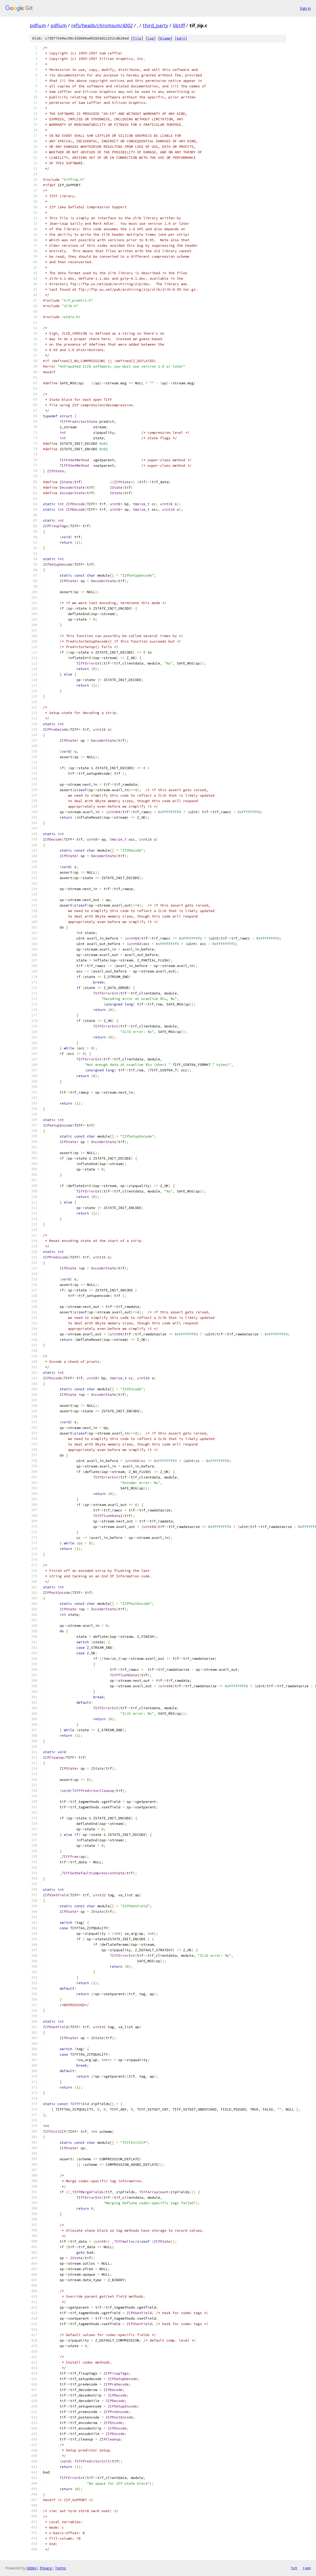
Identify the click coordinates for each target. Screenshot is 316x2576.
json (306, 2568)
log (151, 38)
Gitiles (31, 2568)
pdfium (38, 25)
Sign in (305, 8)
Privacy (46, 2568)
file (137, 38)
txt (294, 2568)
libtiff (179, 25)
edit (181, 38)
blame (165, 38)
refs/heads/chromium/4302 (102, 25)
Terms (60, 2568)
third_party (155, 25)
